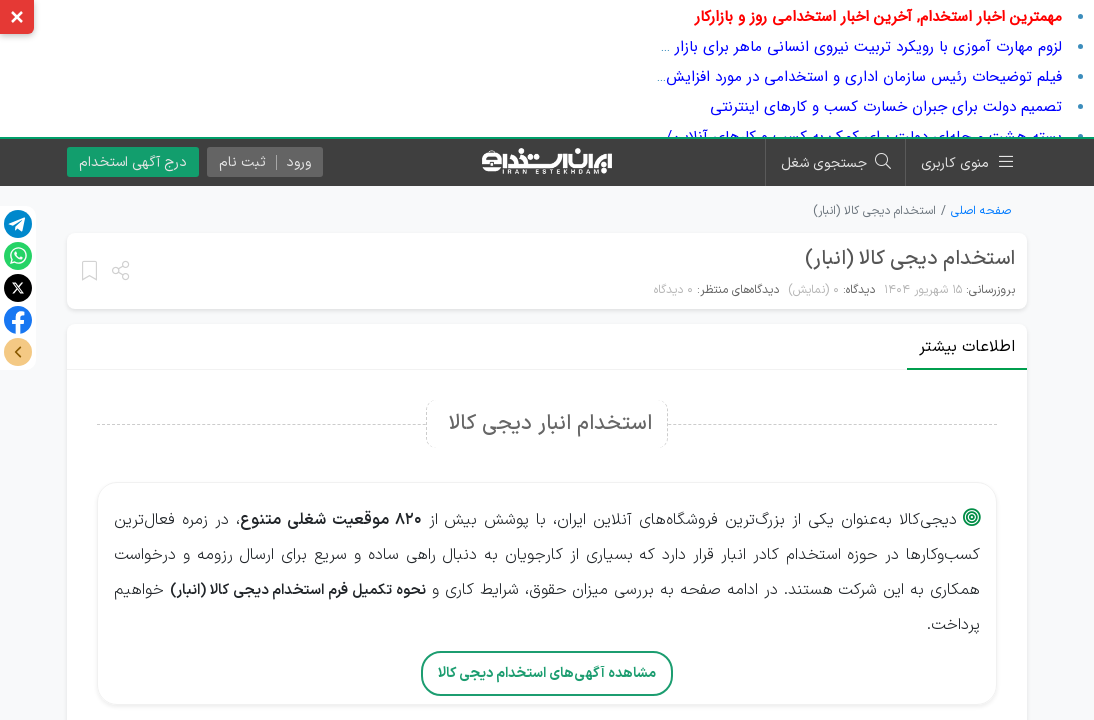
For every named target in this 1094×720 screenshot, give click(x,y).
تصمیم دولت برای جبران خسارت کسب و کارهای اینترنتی (886, 107)
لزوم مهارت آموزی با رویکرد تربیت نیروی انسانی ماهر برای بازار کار (858, 47)
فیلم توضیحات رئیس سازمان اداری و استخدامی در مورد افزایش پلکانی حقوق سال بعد (793, 77)
